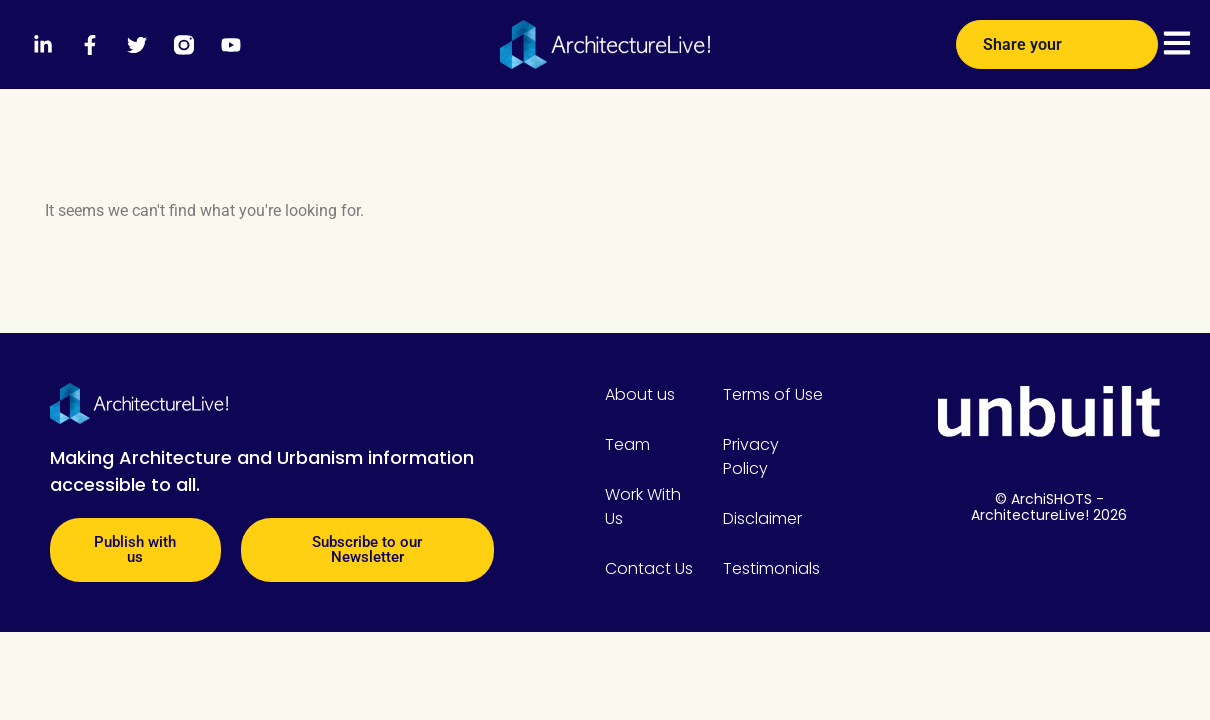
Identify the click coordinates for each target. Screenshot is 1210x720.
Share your (1057, 37)
